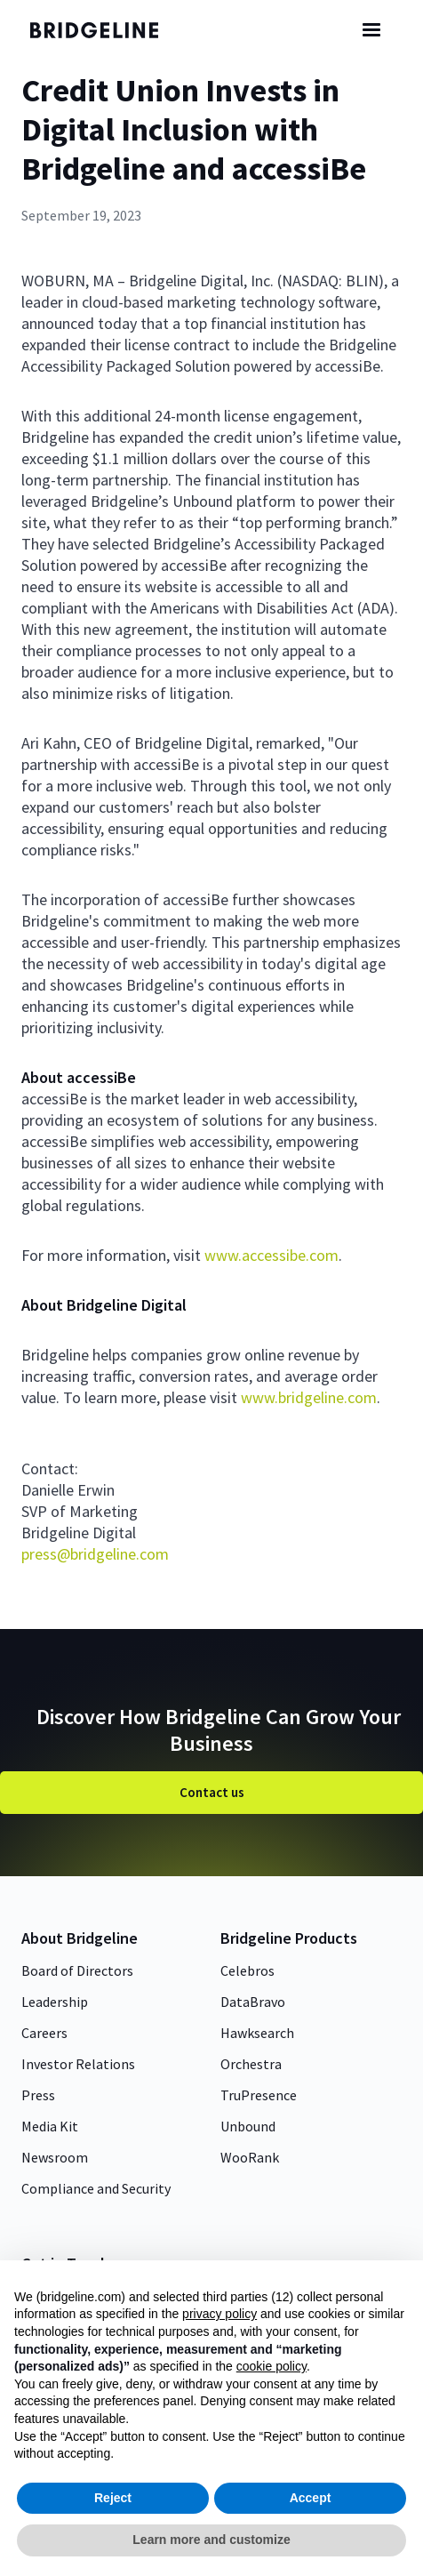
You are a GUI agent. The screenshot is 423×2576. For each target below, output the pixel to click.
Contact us (212, 1792)
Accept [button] (310, 2498)
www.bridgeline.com (307, 1397)
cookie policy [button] (271, 2366)
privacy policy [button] (219, 2314)
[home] (105, 30)
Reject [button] (113, 2498)
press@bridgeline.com (95, 1554)
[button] (371, 30)
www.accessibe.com (271, 1255)
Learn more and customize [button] (211, 2539)
